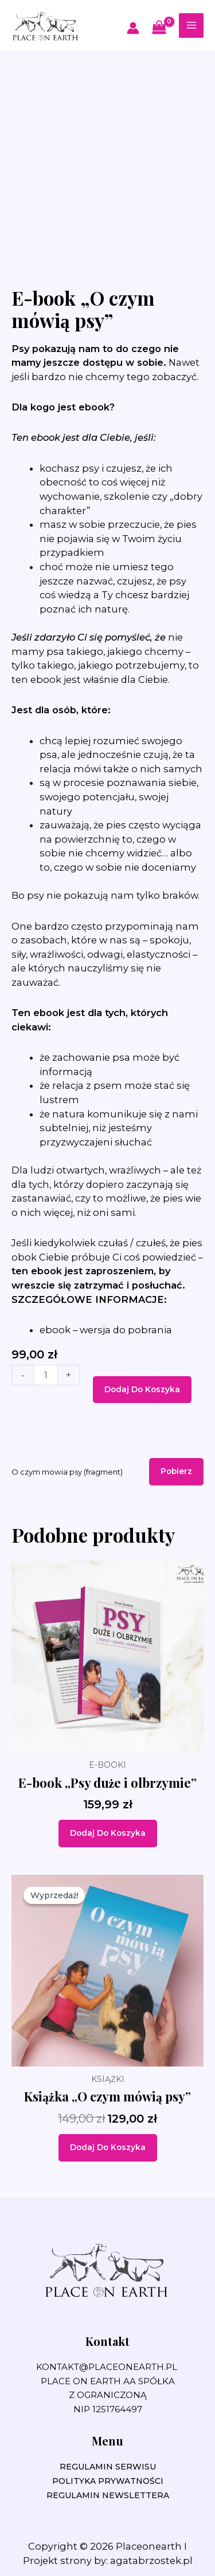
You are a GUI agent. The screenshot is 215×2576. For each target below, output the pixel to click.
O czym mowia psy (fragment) (67, 1471)
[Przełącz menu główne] (191, 25)
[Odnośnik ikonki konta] (133, 28)
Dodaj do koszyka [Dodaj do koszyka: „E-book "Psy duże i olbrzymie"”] (108, 1833)
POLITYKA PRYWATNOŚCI (107, 2481)
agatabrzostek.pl (151, 2560)
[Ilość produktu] (45, 1375)
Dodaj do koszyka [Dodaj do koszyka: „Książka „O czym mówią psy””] (108, 2147)
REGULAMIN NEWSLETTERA (107, 2495)
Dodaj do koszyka (142, 1389)
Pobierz (176, 1471)
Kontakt (107, 2341)
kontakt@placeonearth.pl (106, 2366)
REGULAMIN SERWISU (108, 2467)
